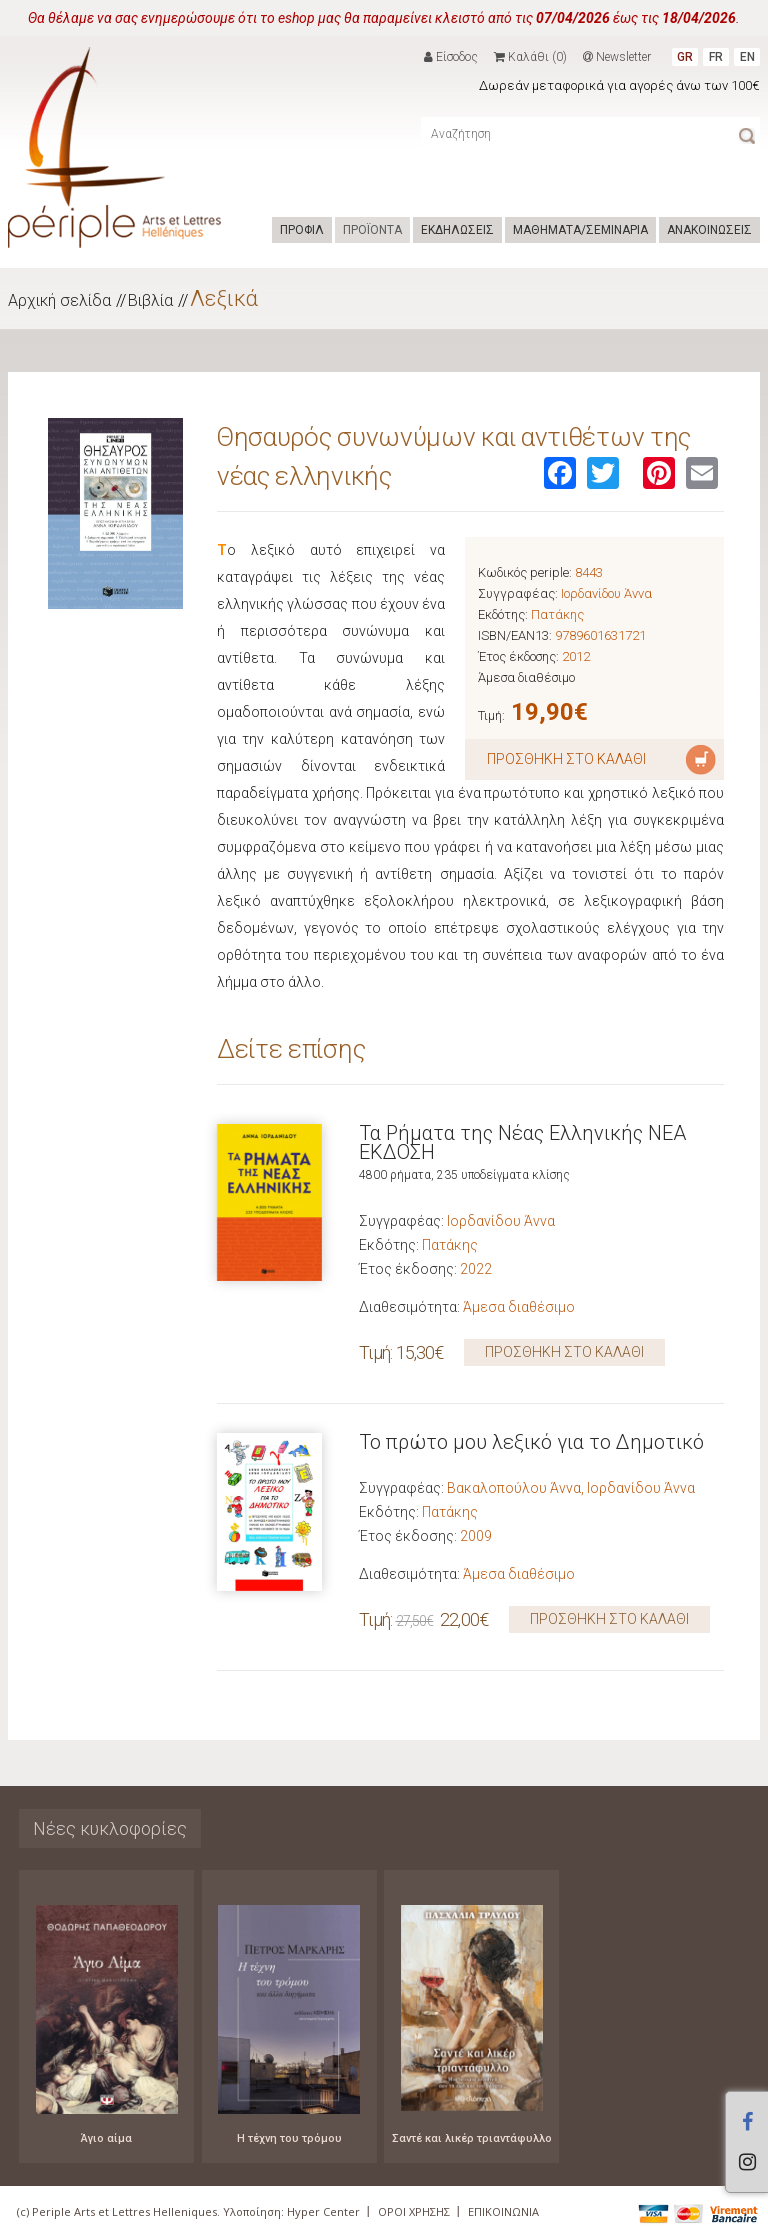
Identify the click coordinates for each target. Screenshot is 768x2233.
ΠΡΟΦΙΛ (302, 230)
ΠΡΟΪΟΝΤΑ (372, 230)
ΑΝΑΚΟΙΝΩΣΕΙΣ (709, 230)
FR (716, 57)
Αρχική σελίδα (59, 300)
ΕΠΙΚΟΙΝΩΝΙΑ (503, 2211)
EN (747, 57)
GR (685, 57)
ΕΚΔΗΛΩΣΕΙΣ (457, 230)
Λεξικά (224, 298)
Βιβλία (150, 300)
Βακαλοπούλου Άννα (514, 1488)
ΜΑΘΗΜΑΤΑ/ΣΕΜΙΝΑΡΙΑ (580, 230)
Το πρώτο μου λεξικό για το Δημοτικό (531, 1442)
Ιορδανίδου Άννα (606, 593)
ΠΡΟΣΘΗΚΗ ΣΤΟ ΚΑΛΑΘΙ (564, 1352)
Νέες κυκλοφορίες (110, 1828)
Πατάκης (557, 614)
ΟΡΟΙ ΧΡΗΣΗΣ (414, 2211)
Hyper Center (323, 2211)
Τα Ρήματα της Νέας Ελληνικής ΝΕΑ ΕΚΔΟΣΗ (522, 1142)
